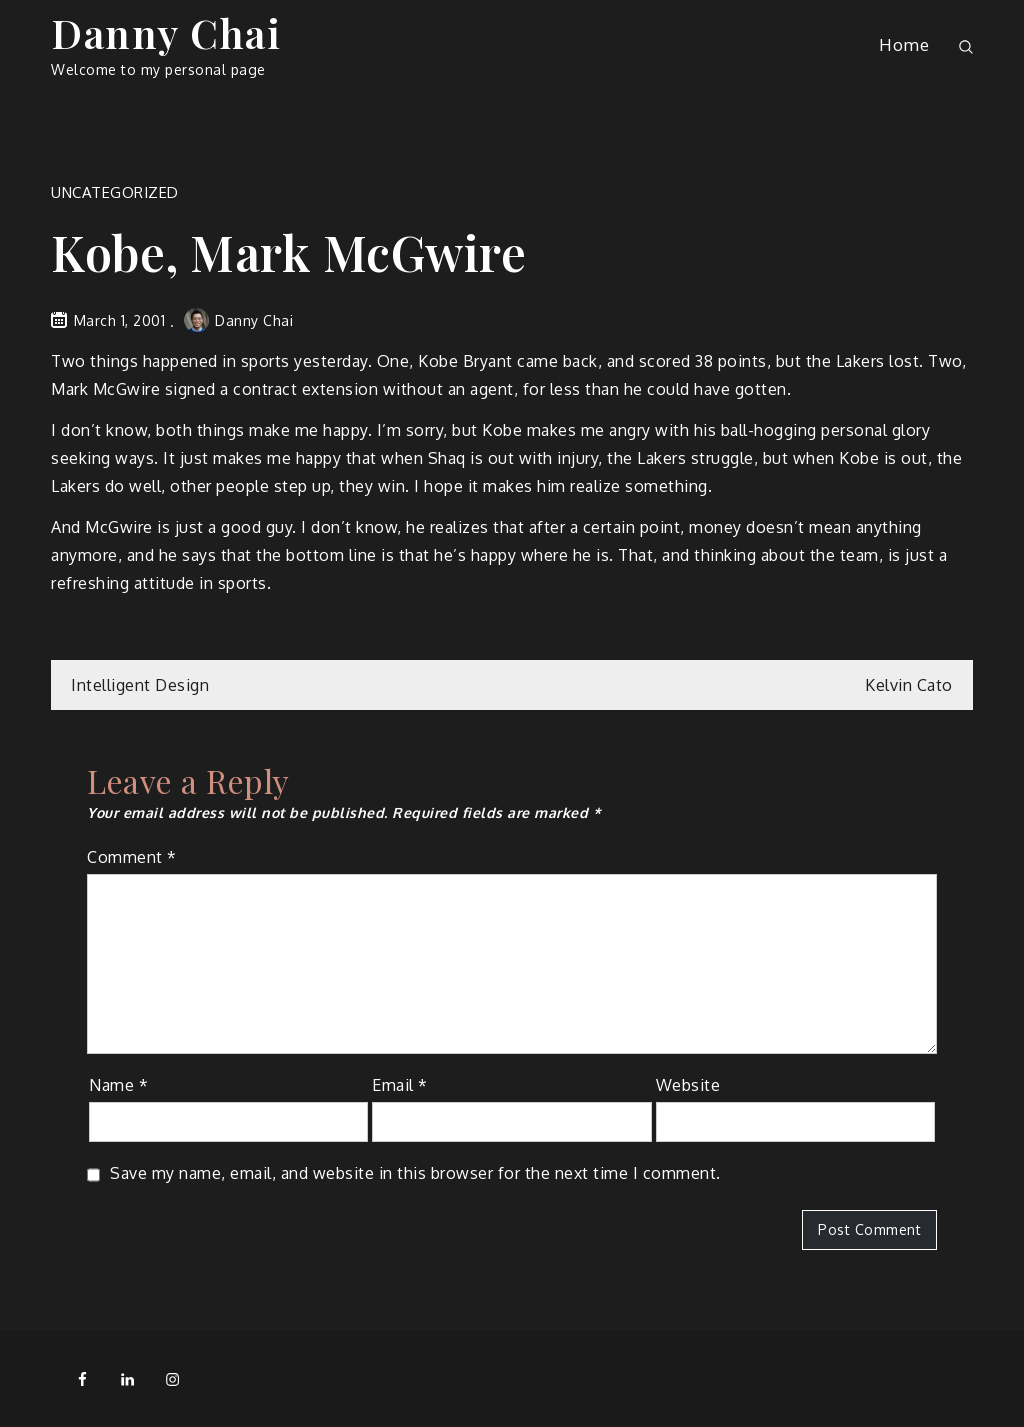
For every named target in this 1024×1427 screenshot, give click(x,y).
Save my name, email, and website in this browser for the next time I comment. (415, 1173)
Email (400, 1085)
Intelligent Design (140, 685)
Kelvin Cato (909, 685)
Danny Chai (166, 32)
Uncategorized (115, 192)
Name (118, 1085)
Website (688, 1085)
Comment (132, 857)
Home (904, 44)
